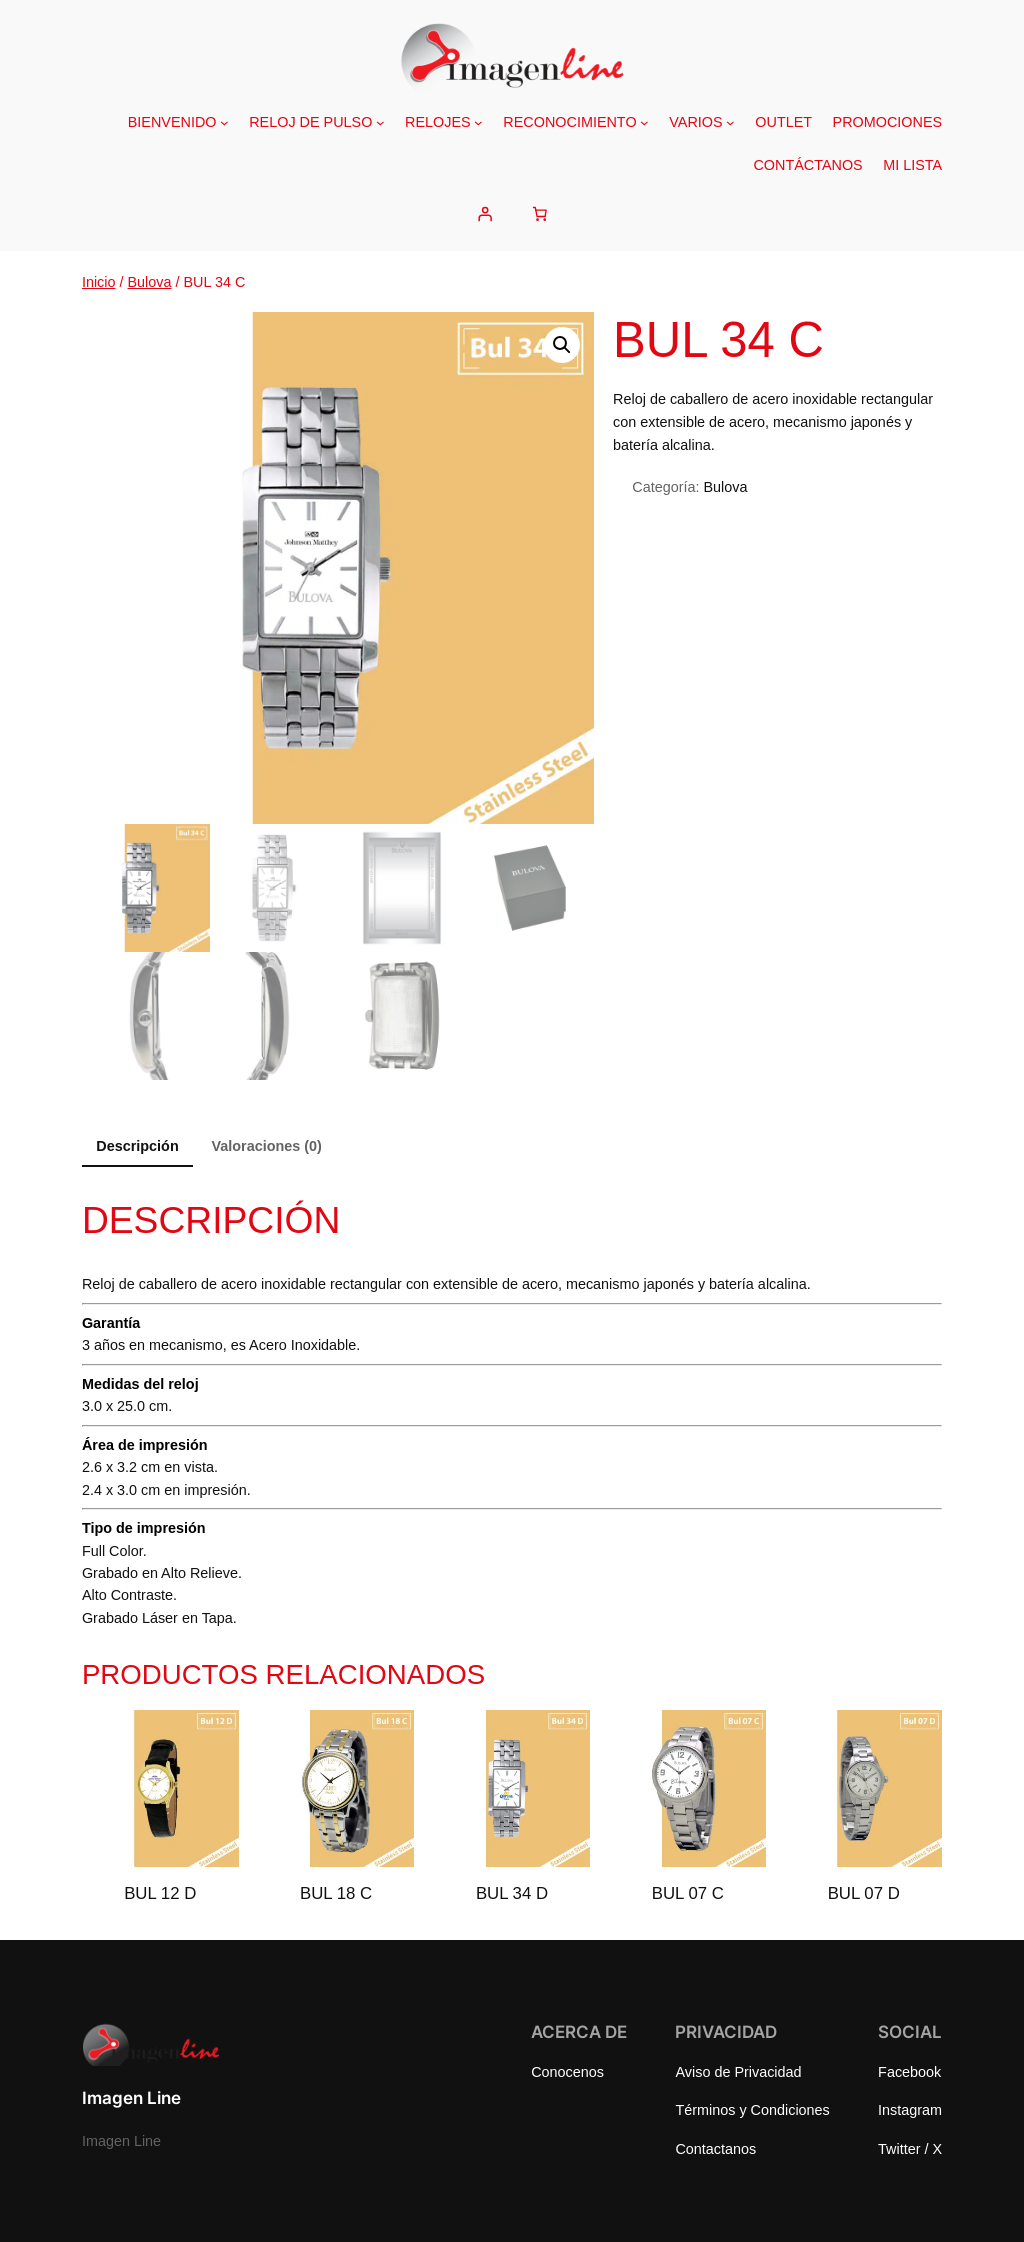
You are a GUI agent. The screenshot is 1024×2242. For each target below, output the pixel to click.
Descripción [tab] (137, 1146)
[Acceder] (484, 214)
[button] (562, 345)
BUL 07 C (688, 1893)
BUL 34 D (512, 1893)
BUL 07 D (864, 1893)
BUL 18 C (336, 1893)
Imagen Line (131, 2098)
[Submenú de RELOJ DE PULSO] (380, 122)
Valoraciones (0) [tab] (266, 1146)
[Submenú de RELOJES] (478, 122)
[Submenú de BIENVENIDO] (224, 122)
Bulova (150, 282)
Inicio (99, 282)
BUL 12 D (160, 1893)
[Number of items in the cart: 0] (540, 214)
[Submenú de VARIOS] (730, 122)
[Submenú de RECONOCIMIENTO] (644, 122)
